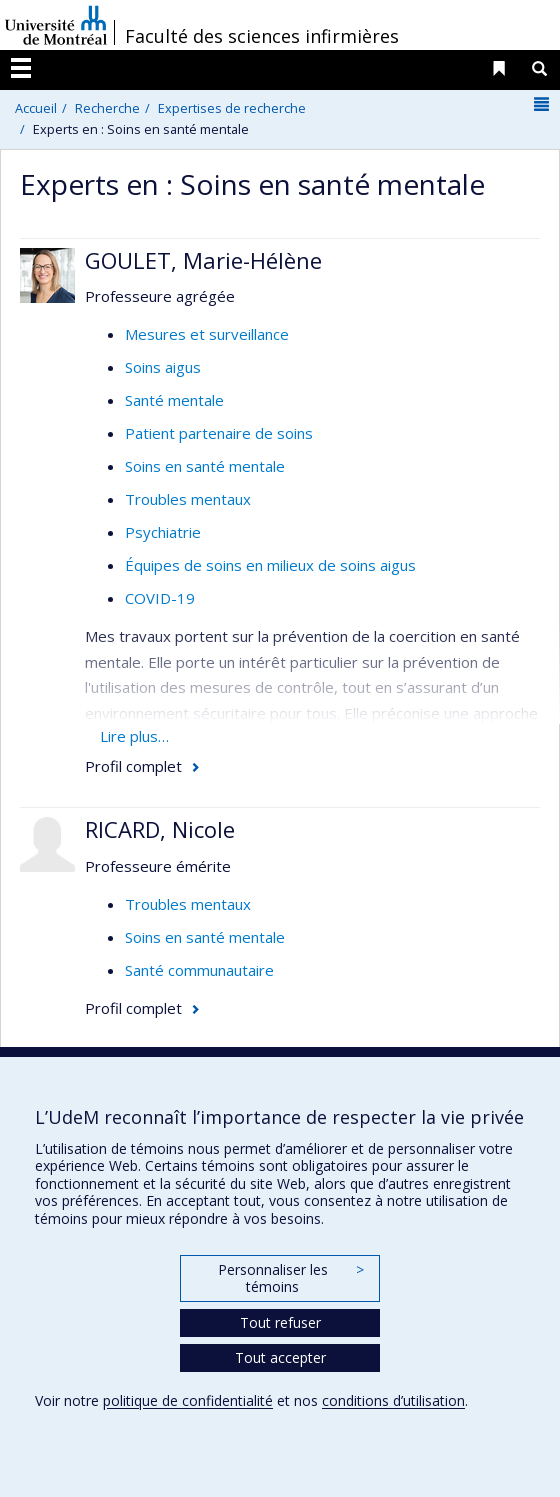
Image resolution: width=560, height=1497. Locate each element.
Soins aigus (163, 367)
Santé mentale (174, 400)
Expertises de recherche (232, 108)
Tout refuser (280, 1322)
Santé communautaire (199, 970)
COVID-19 (160, 598)
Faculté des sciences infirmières (262, 36)
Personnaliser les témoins (291, 1278)
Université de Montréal (56, 25)
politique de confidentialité (188, 1400)
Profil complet (133, 766)
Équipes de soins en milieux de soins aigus (270, 565)
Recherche (107, 108)
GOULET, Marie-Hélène (203, 260)
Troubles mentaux (188, 499)
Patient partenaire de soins (219, 433)
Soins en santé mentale (205, 466)
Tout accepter (280, 1357)
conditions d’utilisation (393, 1400)
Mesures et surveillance (207, 334)
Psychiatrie (163, 532)
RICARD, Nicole (160, 829)
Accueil (36, 108)
